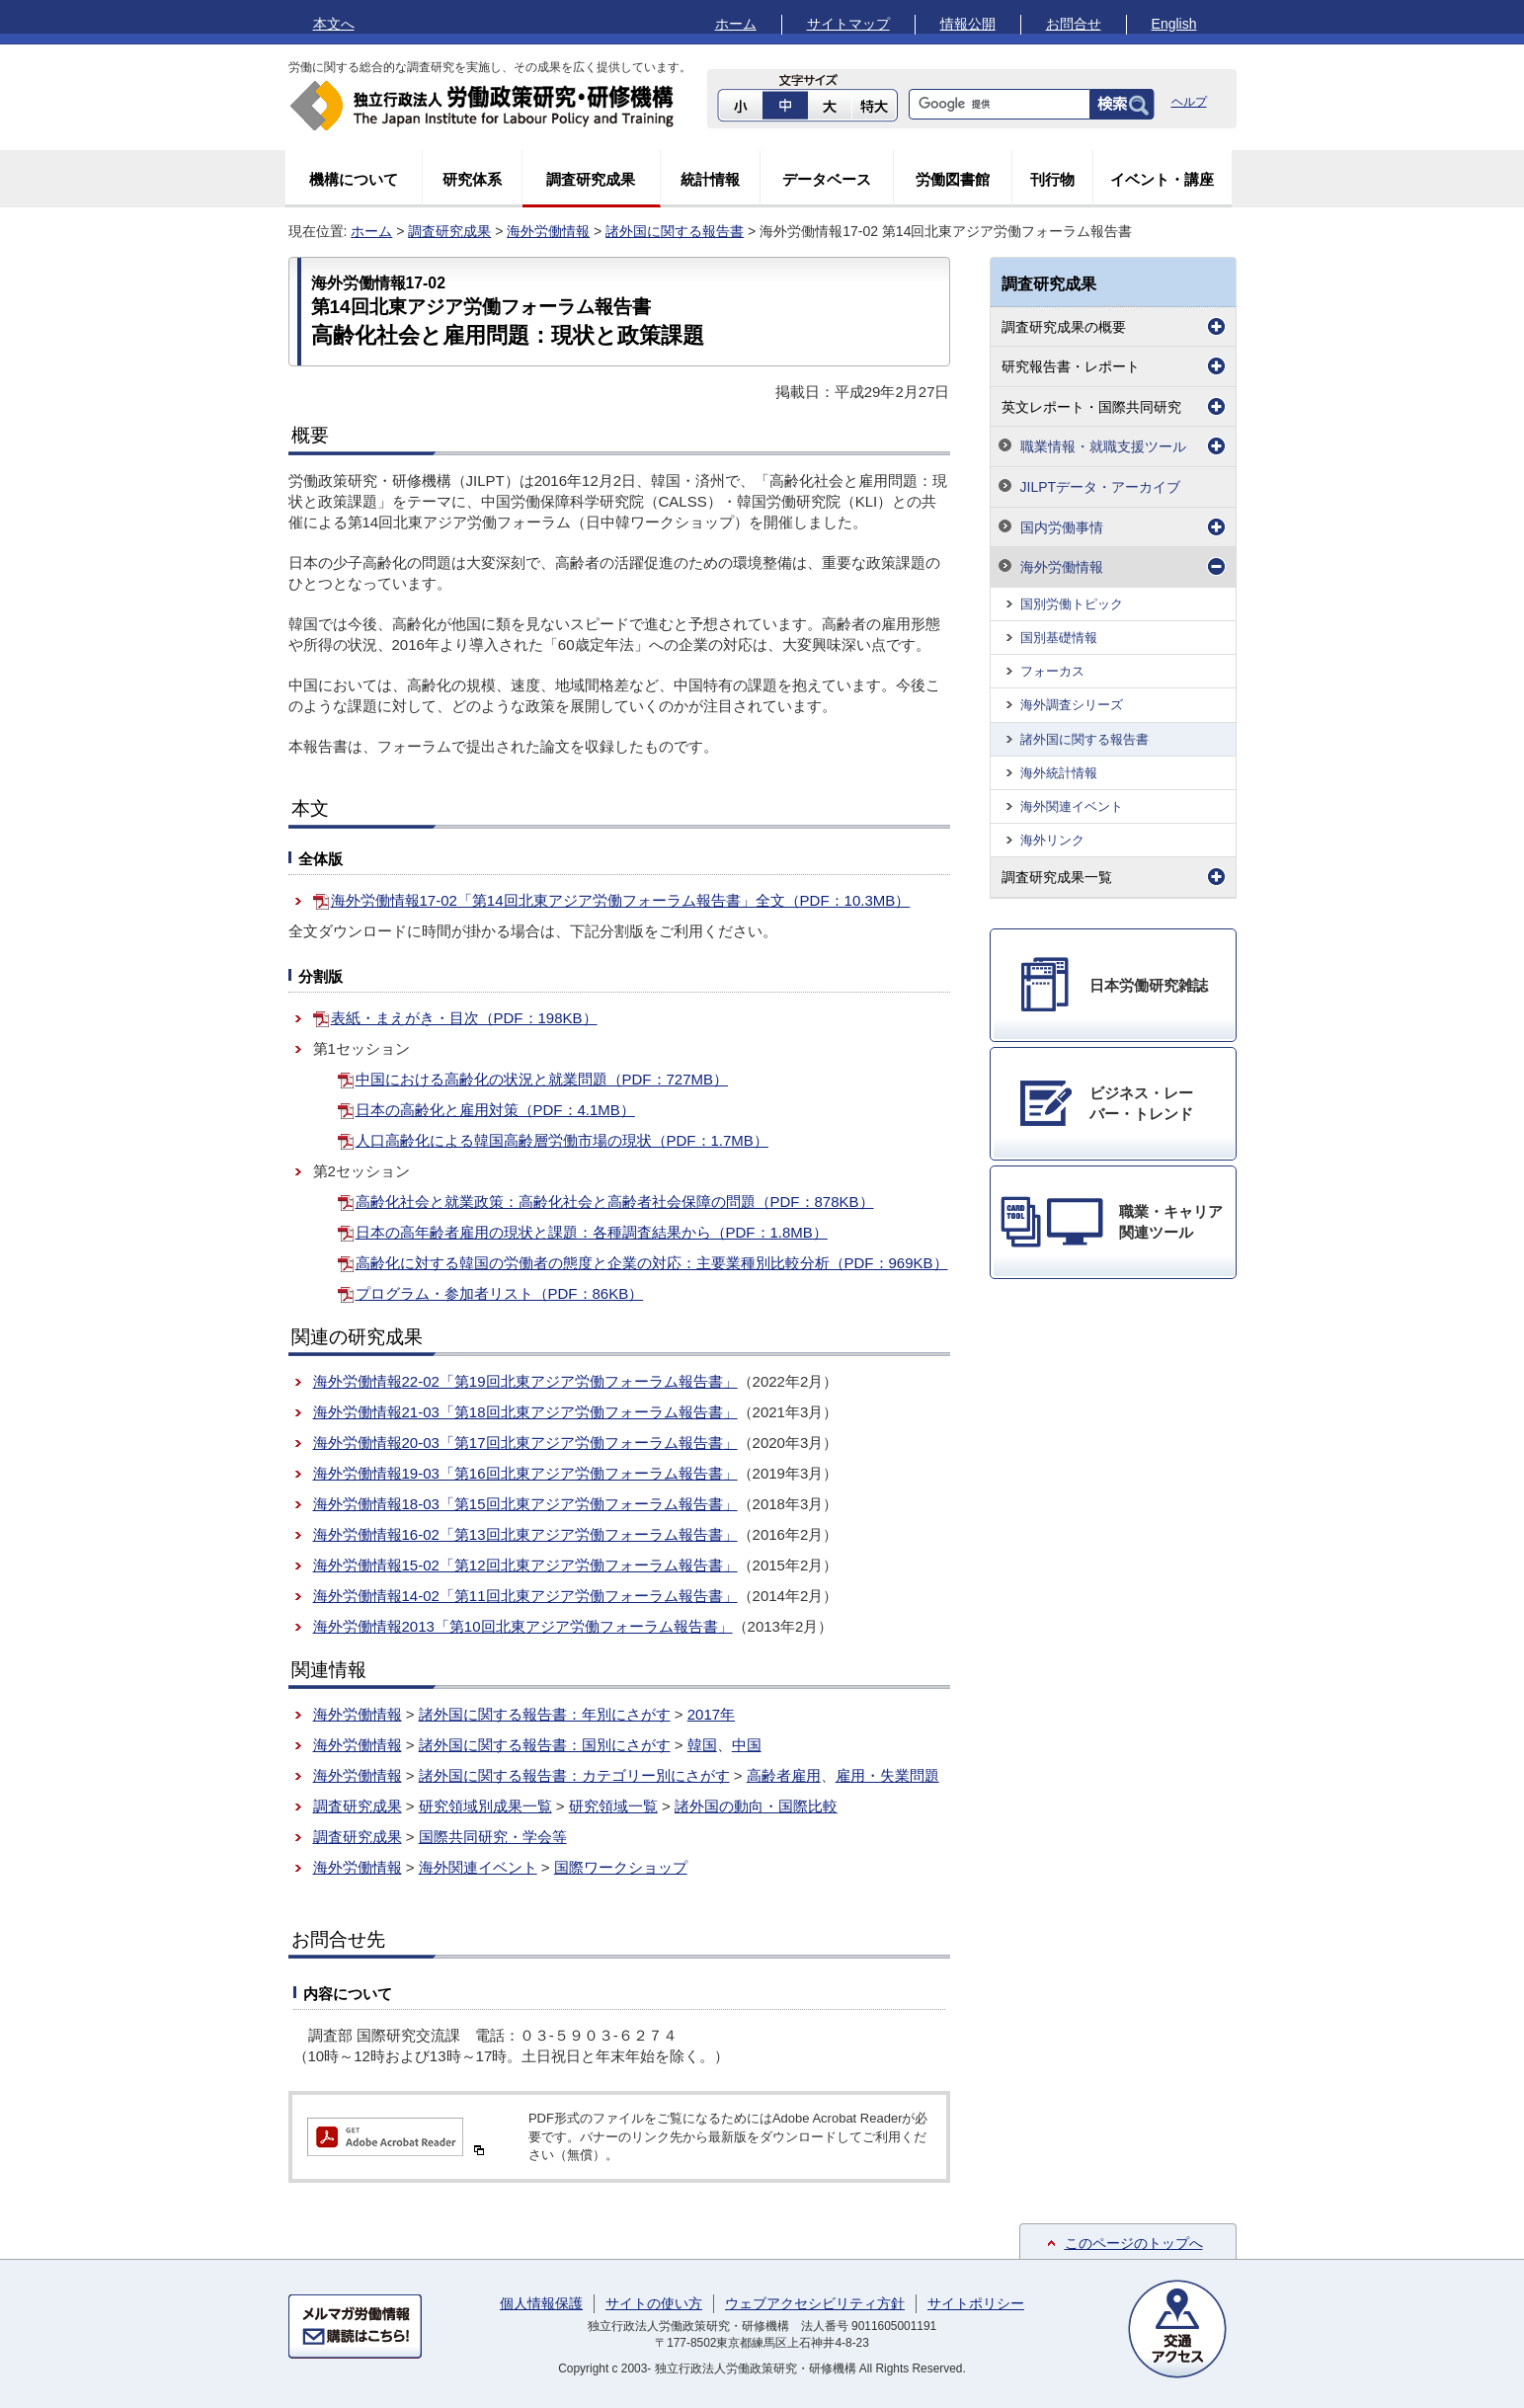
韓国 (702, 1744)
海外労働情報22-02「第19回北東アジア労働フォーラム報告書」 (525, 1381)
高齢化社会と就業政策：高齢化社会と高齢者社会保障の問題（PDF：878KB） (615, 1201)
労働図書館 (953, 179)
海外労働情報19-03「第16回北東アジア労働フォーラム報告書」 (525, 1473)
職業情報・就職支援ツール (1103, 446)
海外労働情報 (548, 231)
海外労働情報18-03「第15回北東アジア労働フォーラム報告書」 (525, 1503)
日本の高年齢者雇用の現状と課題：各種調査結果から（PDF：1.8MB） (592, 1232)
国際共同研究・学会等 (493, 1836)
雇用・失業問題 (887, 1775)
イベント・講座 (1162, 179)
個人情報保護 (541, 2303)
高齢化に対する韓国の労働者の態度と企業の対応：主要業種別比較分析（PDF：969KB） (652, 1262)
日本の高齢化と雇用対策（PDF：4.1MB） (495, 1109)
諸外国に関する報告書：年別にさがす (545, 1714)
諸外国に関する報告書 (674, 231)
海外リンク (1052, 840)
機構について (353, 179)
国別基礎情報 (1058, 637)
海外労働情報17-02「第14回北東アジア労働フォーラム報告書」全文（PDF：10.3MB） (621, 900)
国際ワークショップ (620, 1867)
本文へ (334, 24)
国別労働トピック (1071, 604)
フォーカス (1052, 671)
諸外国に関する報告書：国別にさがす (545, 1744)
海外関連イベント (478, 1867)
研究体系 (472, 179)
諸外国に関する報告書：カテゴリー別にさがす (574, 1775)
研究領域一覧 (613, 1806)
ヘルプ (1189, 102)
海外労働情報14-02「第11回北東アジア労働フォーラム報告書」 (525, 1595)
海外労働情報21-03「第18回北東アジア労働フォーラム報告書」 (525, 1412)
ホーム (736, 24)
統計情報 (710, 179)
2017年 (711, 1714)
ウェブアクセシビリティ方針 (815, 2303)
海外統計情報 (1058, 772)
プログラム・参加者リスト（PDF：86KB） (500, 1293)
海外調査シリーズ (1071, 704)
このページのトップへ (1134, 2243)
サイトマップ (848, 24)
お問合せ (1073, 24)
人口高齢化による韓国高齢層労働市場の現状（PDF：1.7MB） (562, 1140)
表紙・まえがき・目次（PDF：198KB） (464, 1017)
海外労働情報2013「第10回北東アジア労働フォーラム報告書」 (523, 1626)
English (1174, 24)
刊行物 (1052, 179)
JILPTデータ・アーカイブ (1100, 487)
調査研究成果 (590, 179)
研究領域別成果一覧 (485, 1806)
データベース (826, 179)
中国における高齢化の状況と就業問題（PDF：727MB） (542, 1079)
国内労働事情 (1061, 527)
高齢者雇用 (784, 1775)
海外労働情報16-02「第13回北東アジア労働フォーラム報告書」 (525, 1534)
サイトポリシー (975, 2303)
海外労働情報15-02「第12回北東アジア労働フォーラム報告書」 (525, 1565)
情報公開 (968, 24)
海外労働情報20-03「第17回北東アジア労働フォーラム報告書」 (525, 1442)
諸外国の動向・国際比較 (756, 1806)
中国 (747, 1744)
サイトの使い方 (653, 2303)
